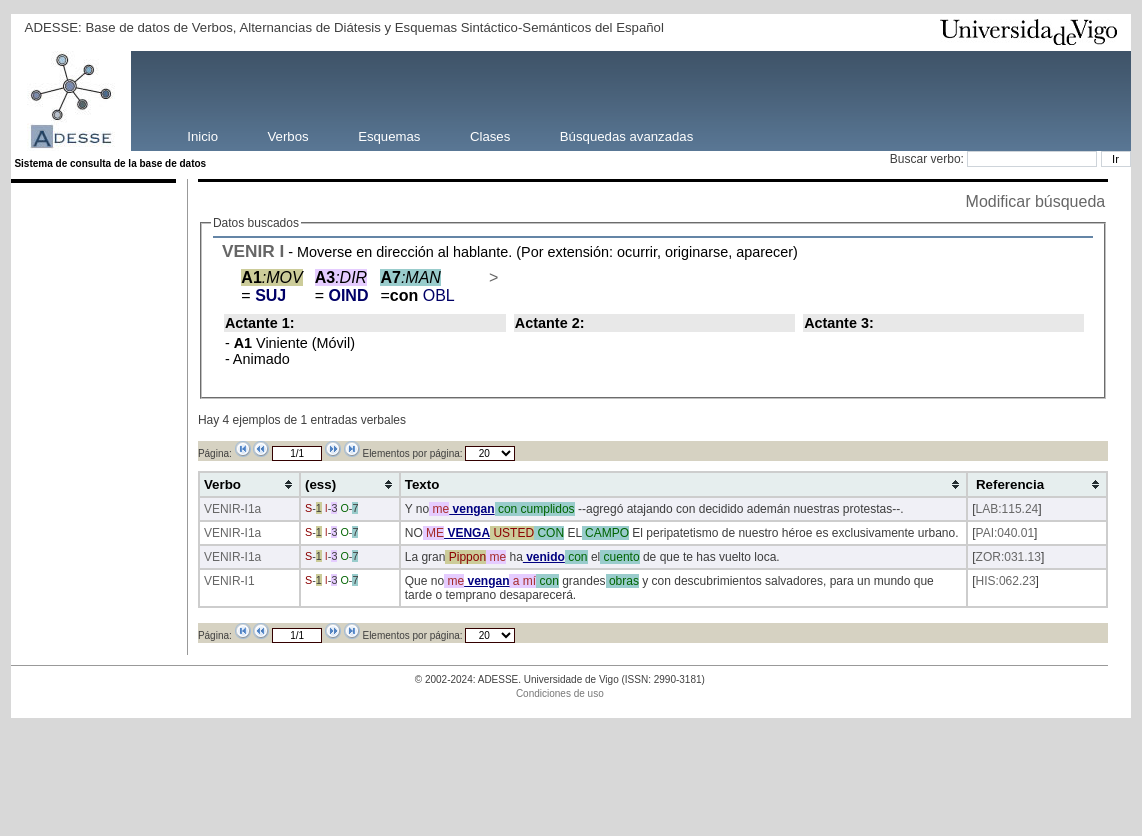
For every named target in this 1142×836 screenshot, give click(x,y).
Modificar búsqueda (1036, 201)
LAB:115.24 (1007, 509)
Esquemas (389, 135)
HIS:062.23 (1006, 581)
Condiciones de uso (560, 693)
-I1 (248, 581)
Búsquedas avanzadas (626, 135)
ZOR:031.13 (1008, 557)
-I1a (251, 509)
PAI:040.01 (1005, 533)
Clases (490, 135)
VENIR (248, 251)
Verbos (288, 135)
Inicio (202, 135)
